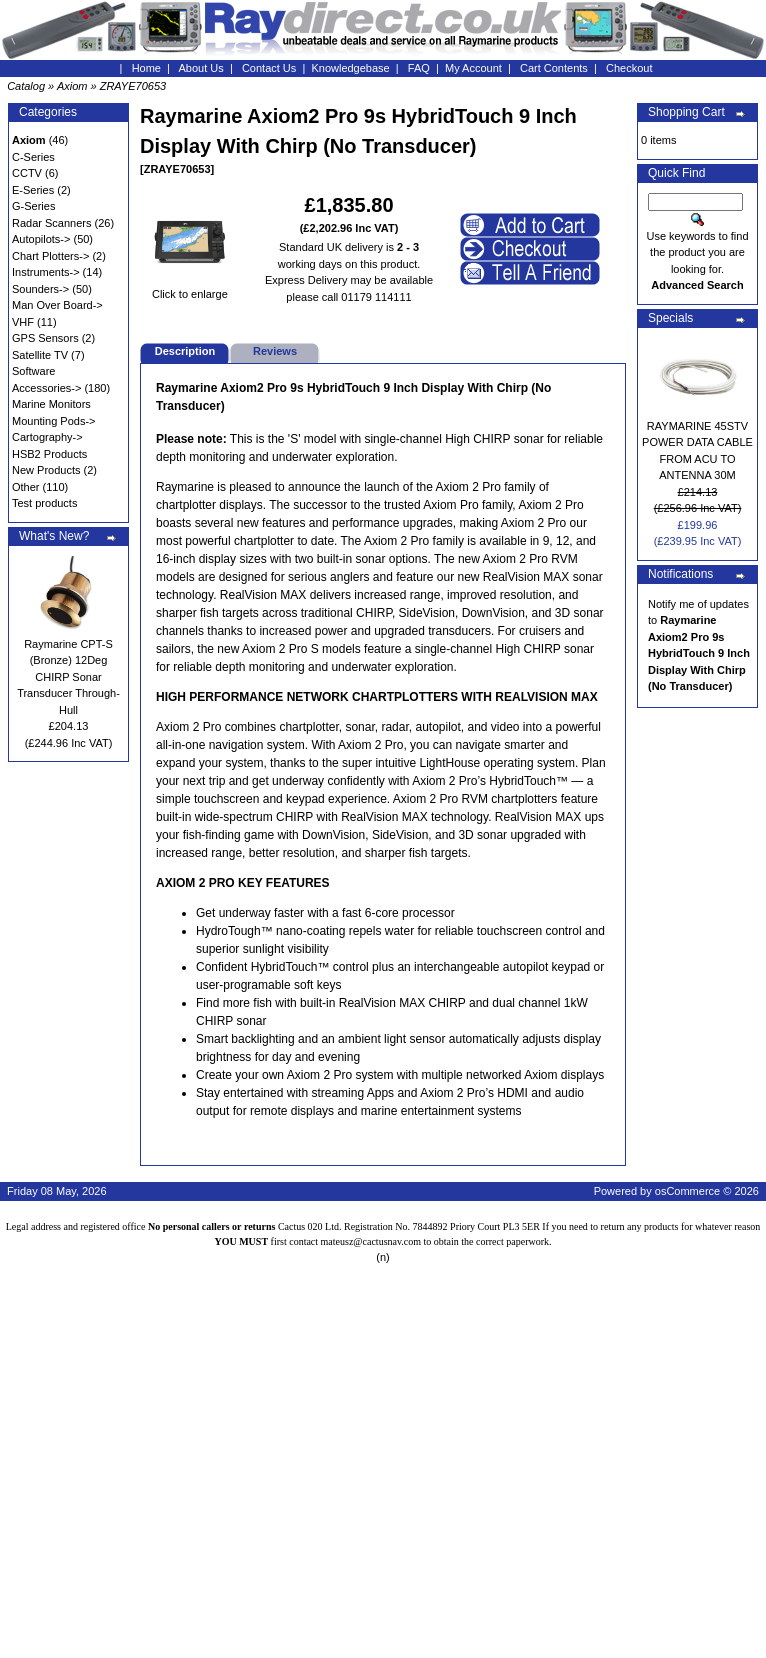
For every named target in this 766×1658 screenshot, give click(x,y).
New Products (46, 470)
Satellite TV (40, 355)
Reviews (275, 351)
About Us (201, 68)
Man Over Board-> (57, 305)
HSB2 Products (49, 454)
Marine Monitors (51, 404)
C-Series (33, 157)
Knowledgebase (350, 68)
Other (26, 487)
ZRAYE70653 (133, 86)
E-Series (33, 190)
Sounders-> (40, 289)
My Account (473, 68)
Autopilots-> (41, 239)
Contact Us (269, 68)
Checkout (629, 68)
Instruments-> (46, 272)
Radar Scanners (52, 223)
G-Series (33, 206)
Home (146, 68)
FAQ (419, 68)
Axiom (72, 86)
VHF (23, 322)
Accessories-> (46, 388)
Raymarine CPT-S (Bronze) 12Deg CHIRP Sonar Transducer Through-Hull (68, 677)
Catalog (26, 86)
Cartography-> (47, 437)
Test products (44, 503)
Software (33, 371)
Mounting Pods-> (53, 421)
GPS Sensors (45, 338)
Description (185, 351)
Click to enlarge (190, 288)
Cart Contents (554, 68)
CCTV (27, 173)
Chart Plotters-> (50, 256)
